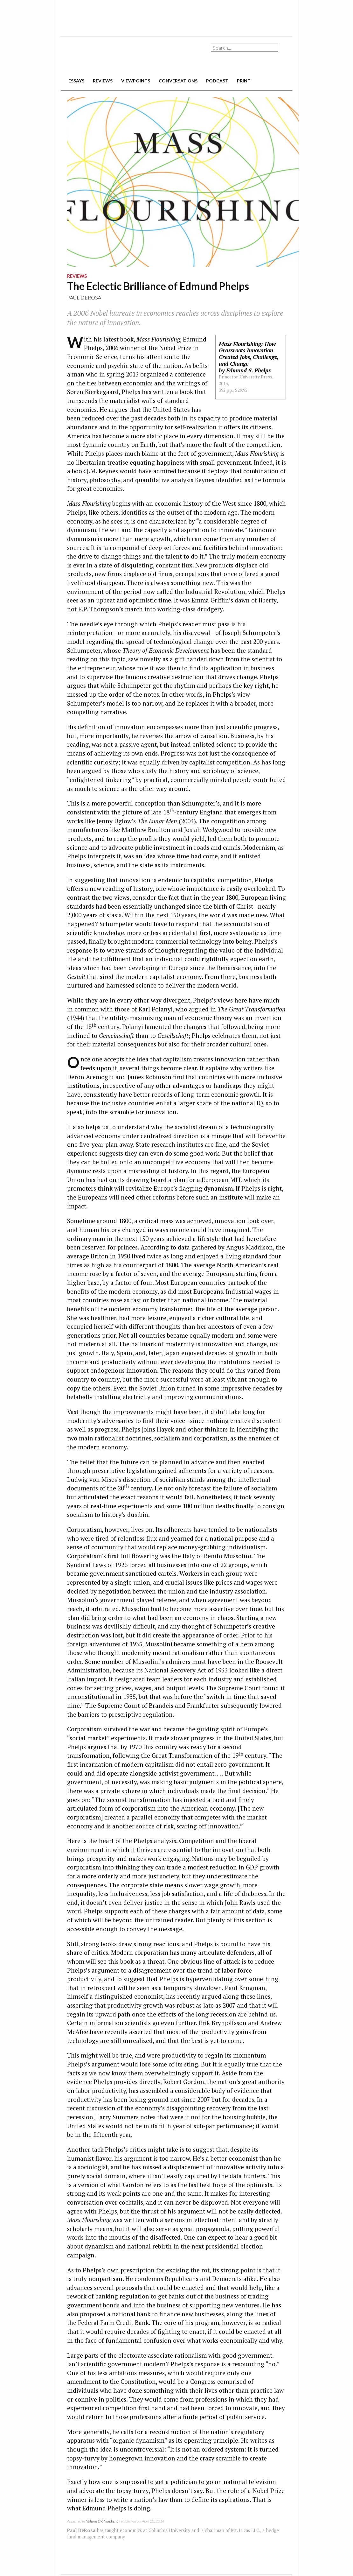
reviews (103, 80)
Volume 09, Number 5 (102, 2521)
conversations (178, 80)
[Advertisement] (176, 16)
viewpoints (135, 80)
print (244, 80)
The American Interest (105, 56)
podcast (217, 80)
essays (76, 80)
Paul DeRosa (84, 297)
